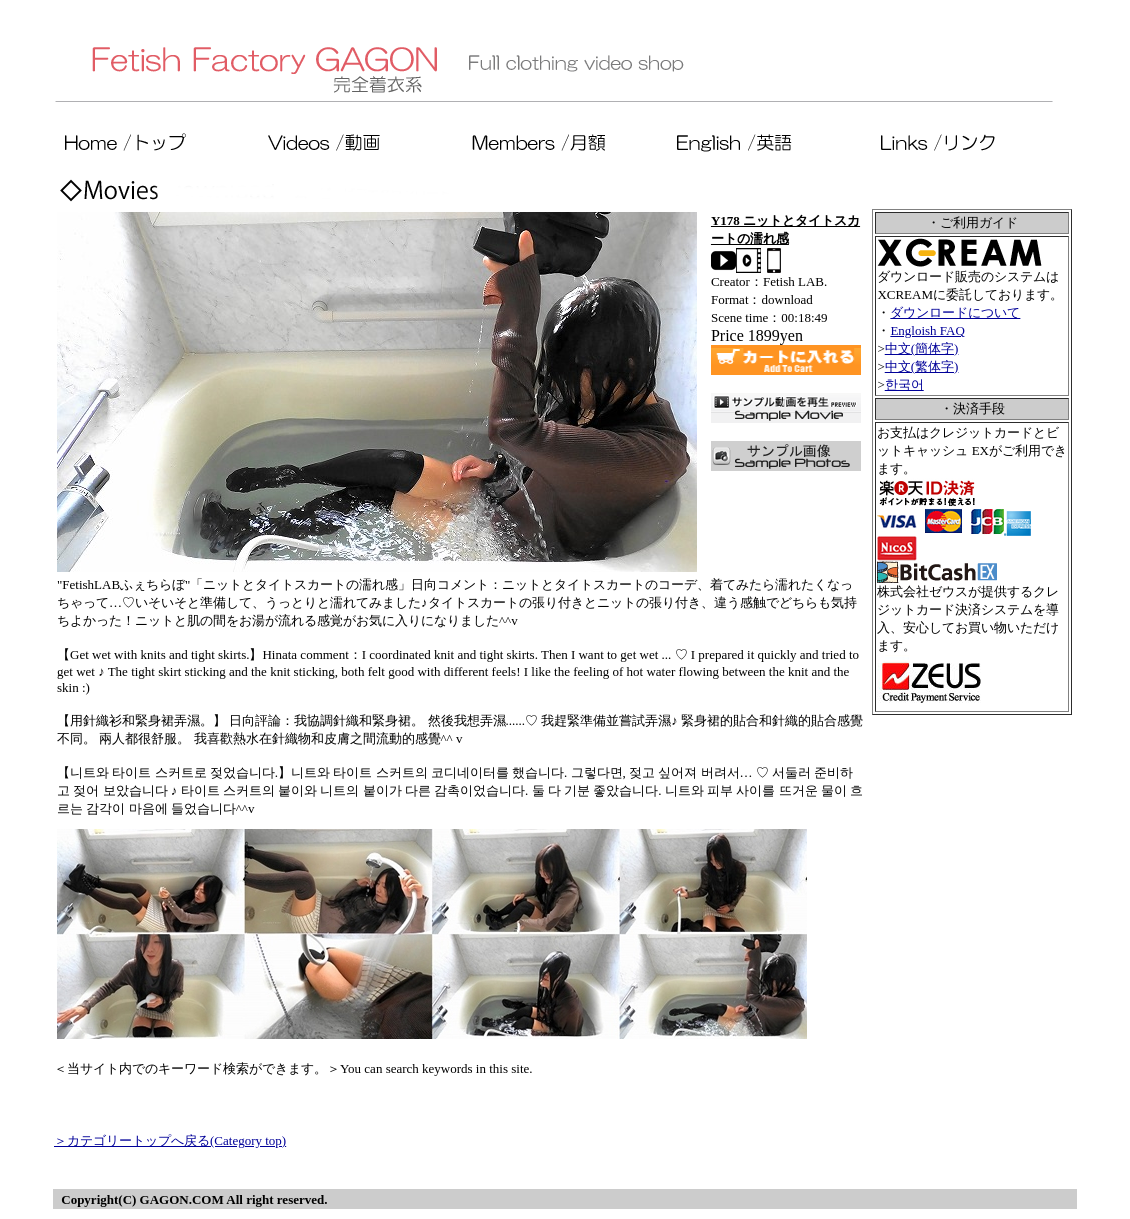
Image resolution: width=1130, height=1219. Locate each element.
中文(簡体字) (922, 348)
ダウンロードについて (955, 312)
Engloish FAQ (927, 330)
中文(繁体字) (922, 366)
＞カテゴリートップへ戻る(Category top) (170, 1140)
